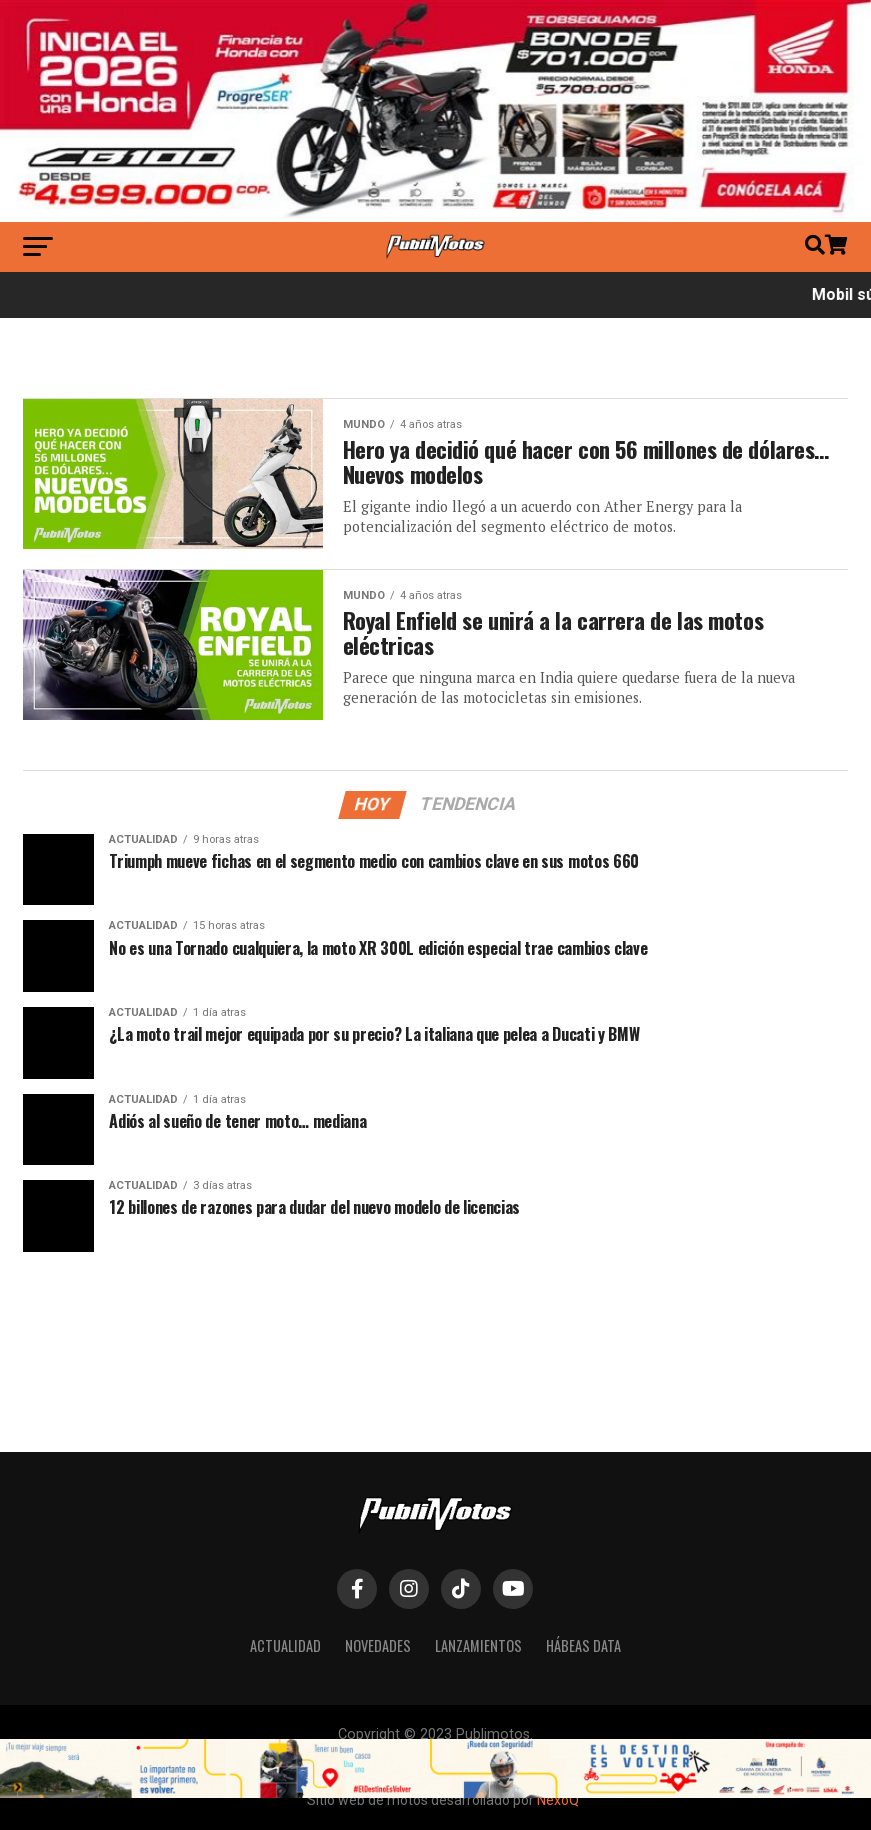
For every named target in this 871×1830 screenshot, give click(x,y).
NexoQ (558, 1800)
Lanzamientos (478, 1645)
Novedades (378, 1645)
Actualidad (285, 1645)
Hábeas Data (583, 1645)
